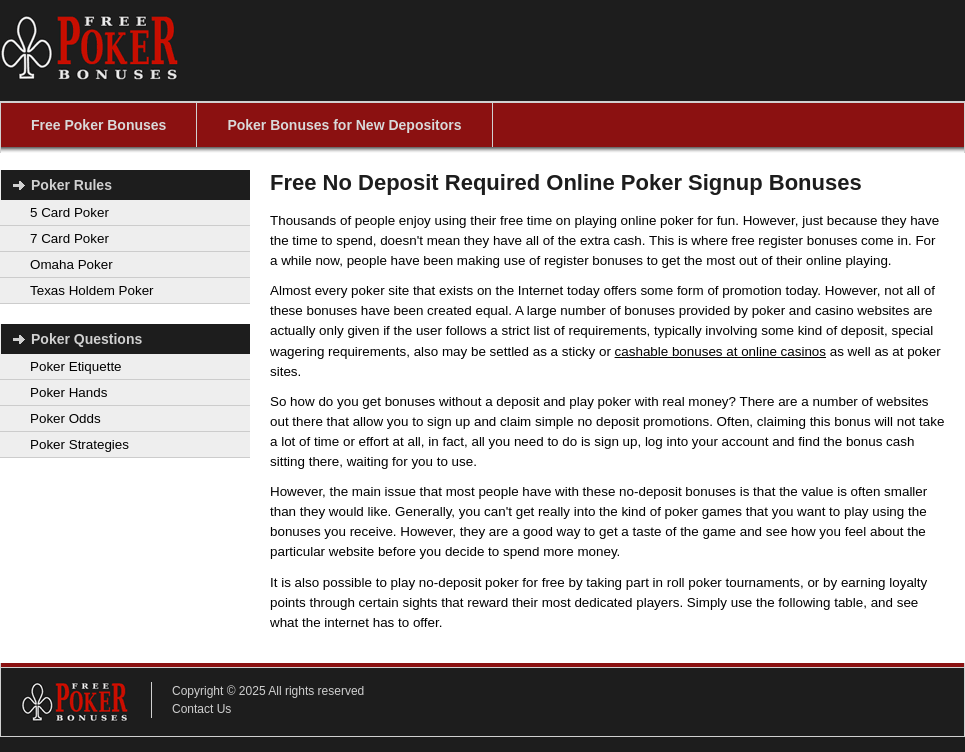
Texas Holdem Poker (92, 290)
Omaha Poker (71, 264)
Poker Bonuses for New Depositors (344, 125)
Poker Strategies (79, 444)
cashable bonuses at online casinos (720, 351)
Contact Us (201, 709)
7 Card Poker (69, 238)
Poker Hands (68, 392)
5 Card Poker (69, 212)
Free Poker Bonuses (98, 125)
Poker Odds (65, 418)
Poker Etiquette (76, 366)
